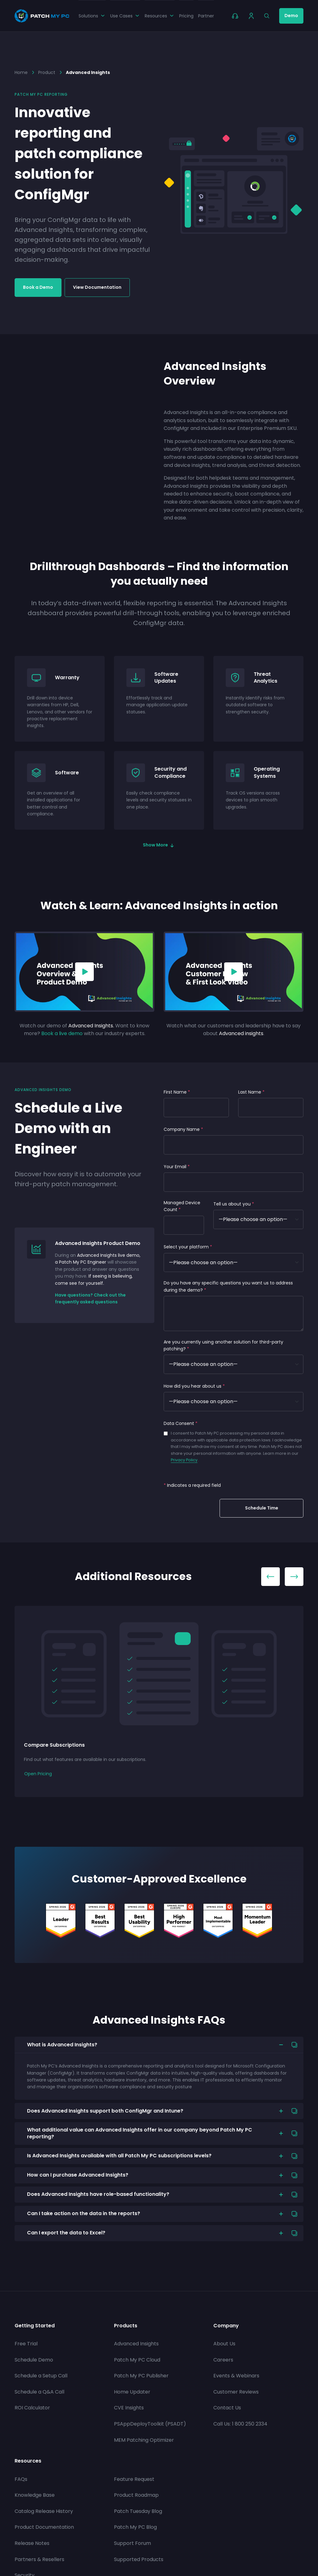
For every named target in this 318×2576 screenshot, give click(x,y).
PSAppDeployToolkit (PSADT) (150, 2423)
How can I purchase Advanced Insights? (77, 2174)
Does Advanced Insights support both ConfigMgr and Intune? (105, 2110)
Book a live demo (62, 1033)
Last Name (251, 1092)
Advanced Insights (136, 2343)
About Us (224, 2343)
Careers (223, 2359)
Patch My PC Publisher (141, 2375)
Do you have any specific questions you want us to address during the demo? (228, 1286)
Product (46, 72)
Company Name (183, 1129)
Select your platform (188, 1247)
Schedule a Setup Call (41, 2375)
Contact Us (227, 2407)
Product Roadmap (136, 2495)
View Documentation (97, 287)
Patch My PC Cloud (137, 2359)
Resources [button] (160, 15)
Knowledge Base (35, 2495)
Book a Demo (38, 287)
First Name (177, 1092)
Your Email (177, 1167)
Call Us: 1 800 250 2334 (240, 2423)
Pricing (186, 16)
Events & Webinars (236, 2375)
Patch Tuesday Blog (138, 2511)
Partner (206, 16)
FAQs (21, 2479)
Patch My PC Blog (135, 2527)
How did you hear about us (194, 1386)
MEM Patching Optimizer (144, 2440)
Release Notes (32, 2543)
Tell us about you (233, 1204)
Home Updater (132, 2391)
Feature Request (134, 2479)
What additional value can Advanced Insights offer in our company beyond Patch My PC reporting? (139, 2133)
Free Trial (26, 2343)
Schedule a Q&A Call (39, 2391)
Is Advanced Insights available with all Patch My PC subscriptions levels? (119, 2155)
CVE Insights (129, 2407)
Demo (291, 15)
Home (21, 72)
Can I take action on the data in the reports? (83, 2213)
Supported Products (138, 2559)
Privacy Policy (184, 1460)
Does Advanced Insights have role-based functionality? (98, 2194)
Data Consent (181, 1423)
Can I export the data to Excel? (66, 2232)
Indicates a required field (192, 1485)
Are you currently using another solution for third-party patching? (223, 1345)
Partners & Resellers (39, 2559)
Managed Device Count (182, 1206)
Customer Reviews (236, 2391)
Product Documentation (44, 2527)
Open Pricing (38, 1774)
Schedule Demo (34, 2359)
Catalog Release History (44, 2511)
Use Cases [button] (125, 15)
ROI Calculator (32, 2407)
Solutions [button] (92, 15)
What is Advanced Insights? (62, 2044)
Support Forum (132, 2543)
